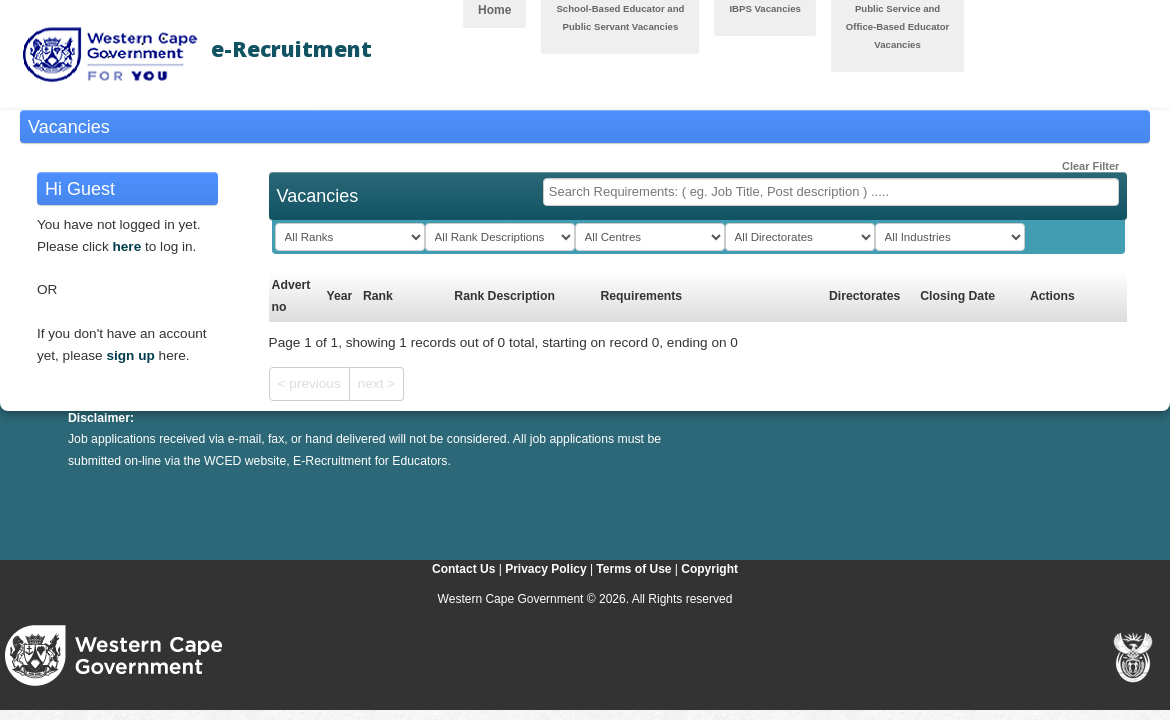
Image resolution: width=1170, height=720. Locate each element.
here (127, 246)
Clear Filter (1082, 162)
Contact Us (463, 569)
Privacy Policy (545, 569)
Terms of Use (633, 569)
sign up (130, 355)
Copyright (709, 569)
